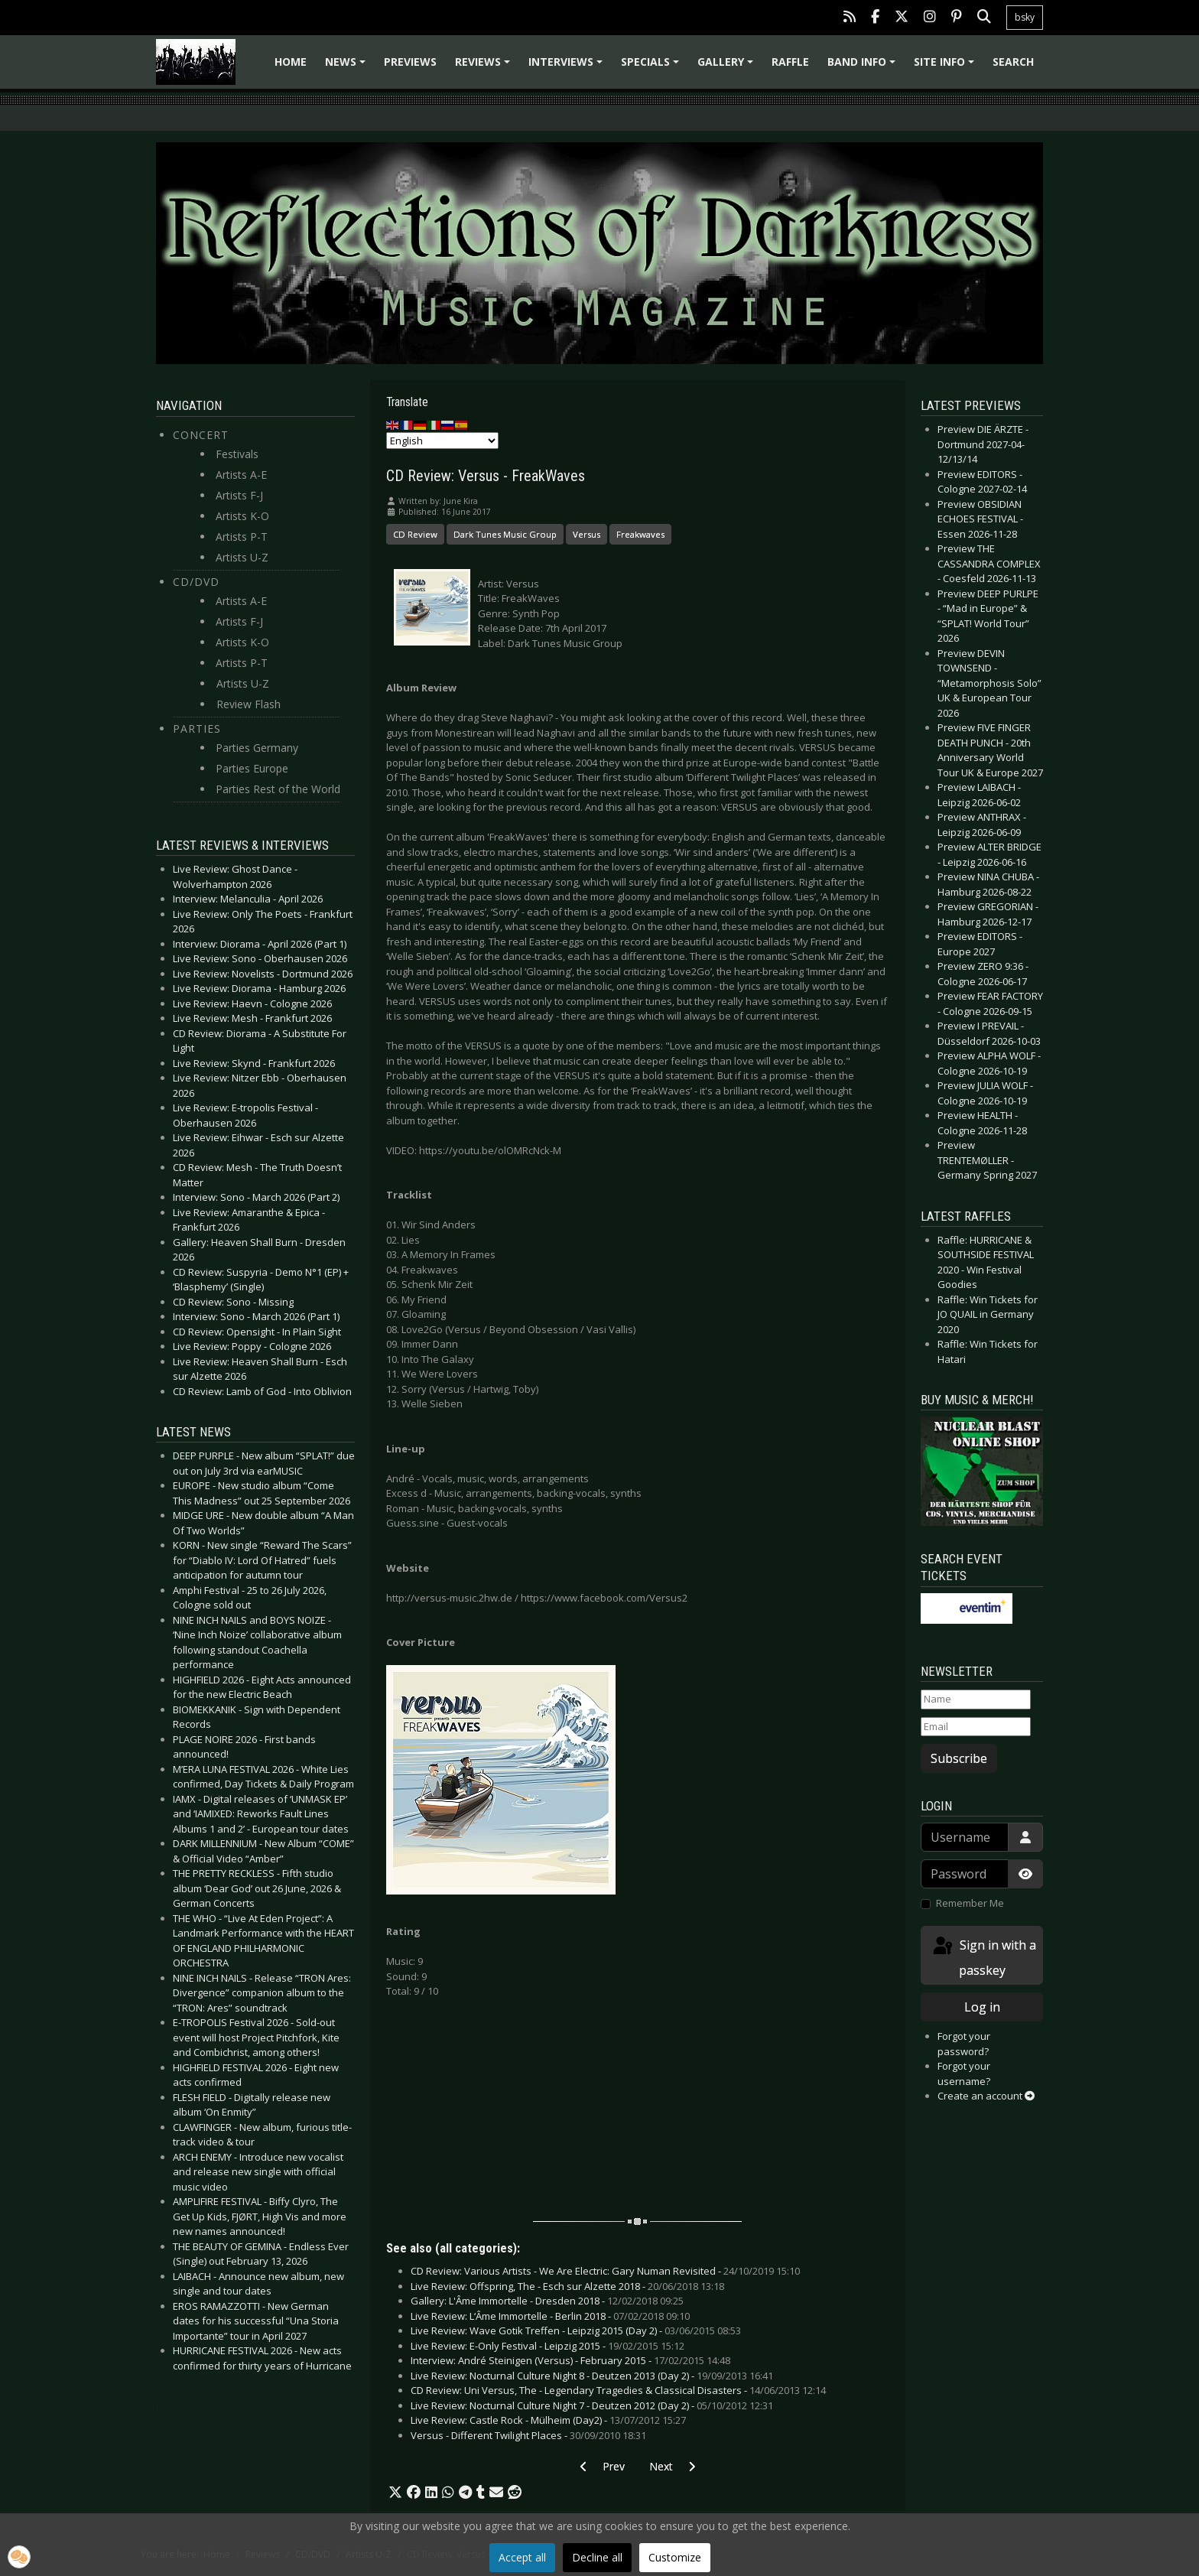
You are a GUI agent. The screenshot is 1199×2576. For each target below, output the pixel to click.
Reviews (485, 67)
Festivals (237, 454)
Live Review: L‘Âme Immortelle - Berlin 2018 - (550, 2316)
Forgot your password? (963, 2043)
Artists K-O (242, 516)
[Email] (976, 1727)
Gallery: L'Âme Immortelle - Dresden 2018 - (547, 2301)
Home (291, 61)
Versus (586, 534)
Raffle (790, 61)
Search (1013, 61)
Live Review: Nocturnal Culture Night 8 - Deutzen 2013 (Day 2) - (592, 2375)
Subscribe (959, 1758)
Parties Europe (252, 768)
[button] (395, 2493)
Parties (197, 728)
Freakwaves (640, 534)
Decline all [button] (597, 2557)
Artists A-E (241, 474)
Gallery (727, 67)
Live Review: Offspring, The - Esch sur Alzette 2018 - (567, 2286)
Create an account (986, 2096)
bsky (1025, 17)
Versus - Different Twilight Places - (528, 2435)
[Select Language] (442, 440)
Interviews (567, 67)
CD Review (415, 534)
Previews (410, 61)
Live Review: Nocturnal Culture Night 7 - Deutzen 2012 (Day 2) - (592, 2405)
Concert (201, 435)
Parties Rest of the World (278, 789)
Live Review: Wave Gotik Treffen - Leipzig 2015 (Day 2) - (576, 2330)
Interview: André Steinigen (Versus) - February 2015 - (570, 2360)
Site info (946, 67)
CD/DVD (196, 581)
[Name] (976, 1699)
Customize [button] (674, 2557)
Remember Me (970, 1903)
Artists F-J (239, 495)
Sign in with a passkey (983, 1957)
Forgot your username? (963, 2073)
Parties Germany (257, 747)
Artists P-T (242, 536)
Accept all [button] (522, 2557)
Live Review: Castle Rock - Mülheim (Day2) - (548, 2420)
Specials (652, 67)
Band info (863, 67)
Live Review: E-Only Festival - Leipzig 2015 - (547, 2346)
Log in (982, 2007)
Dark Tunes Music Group (505, 534)
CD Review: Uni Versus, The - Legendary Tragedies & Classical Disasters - (618, 2390)
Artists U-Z (242, 557)
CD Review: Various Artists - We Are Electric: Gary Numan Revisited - (605, 2271)
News (347, 67)
